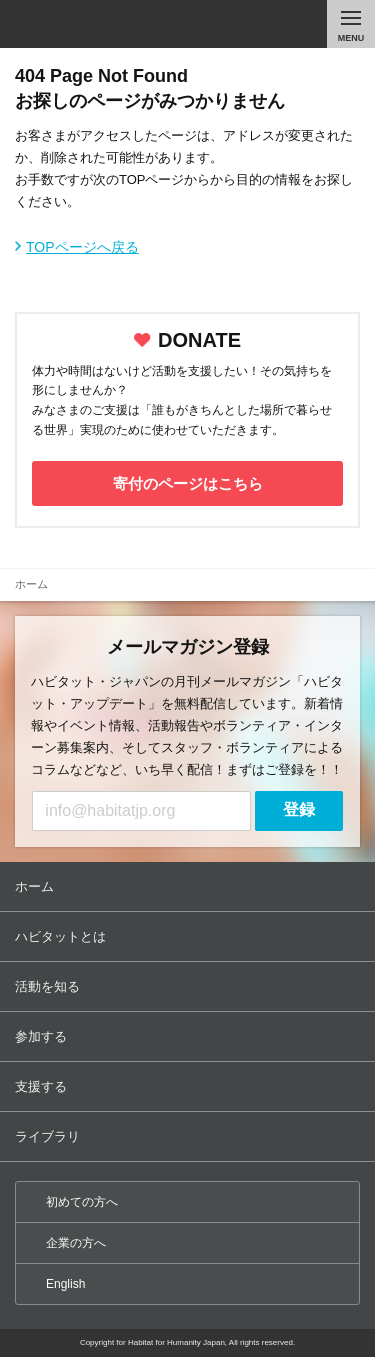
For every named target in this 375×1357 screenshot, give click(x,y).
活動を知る (189, 986)
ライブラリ (189, 1136)
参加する (189, 1036)
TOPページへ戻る (82, 247)
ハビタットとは (189, 936)
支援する (189, 1086)
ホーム (189, 886)
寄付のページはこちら (188, 483)
